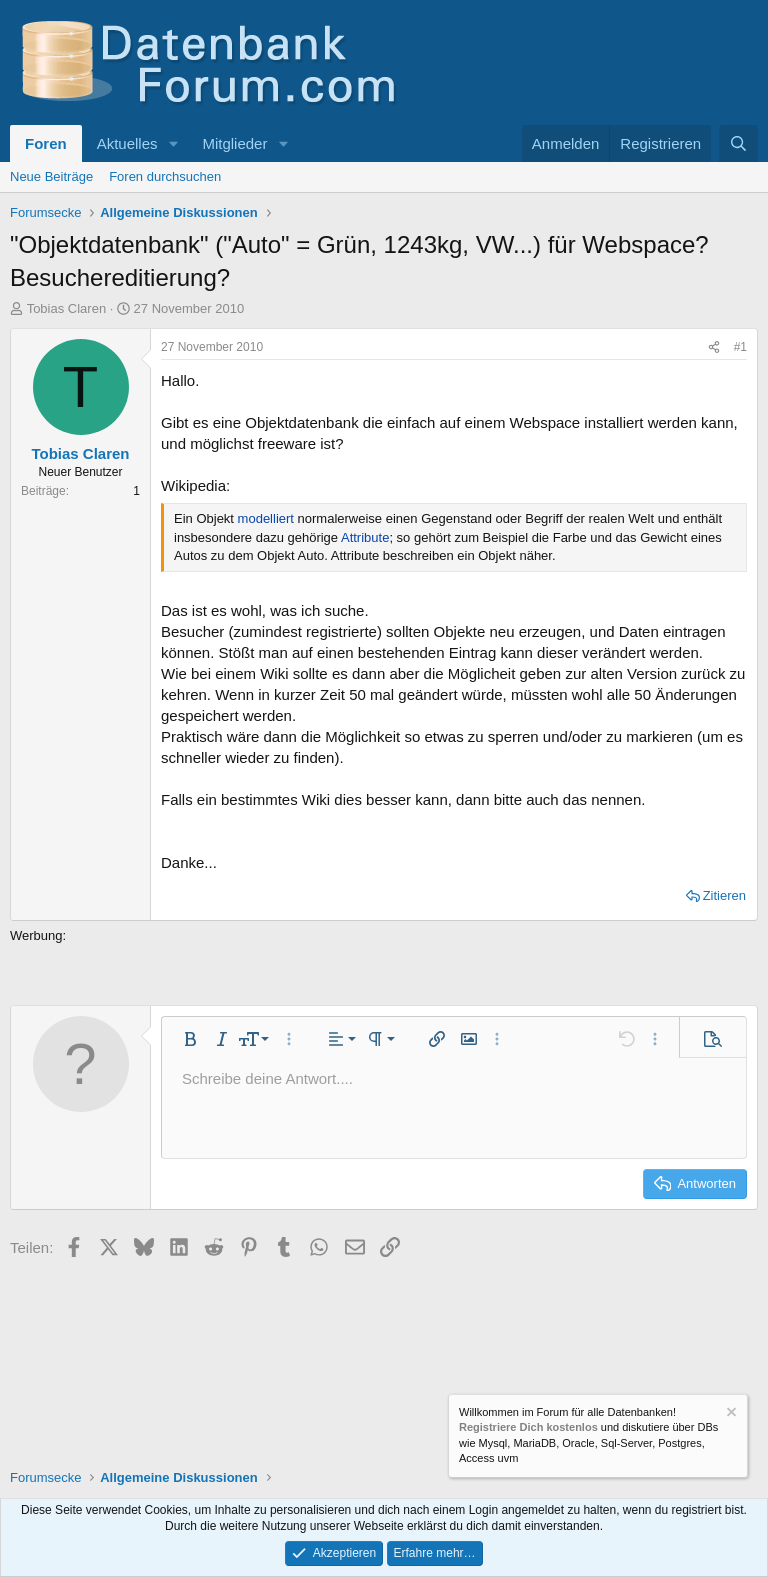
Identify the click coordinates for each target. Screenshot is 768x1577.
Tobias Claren (67, 308)
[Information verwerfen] (730, 1414)
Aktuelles (127, 143)
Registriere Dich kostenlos (528, 1427)
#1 (740, 347)
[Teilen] (714, 347)
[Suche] (738, 143)
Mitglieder (234, 143)
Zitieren (724, 895)
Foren (46, 143)
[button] (173, 143)
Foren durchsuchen (165, 176)
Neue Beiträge (51, 176)
